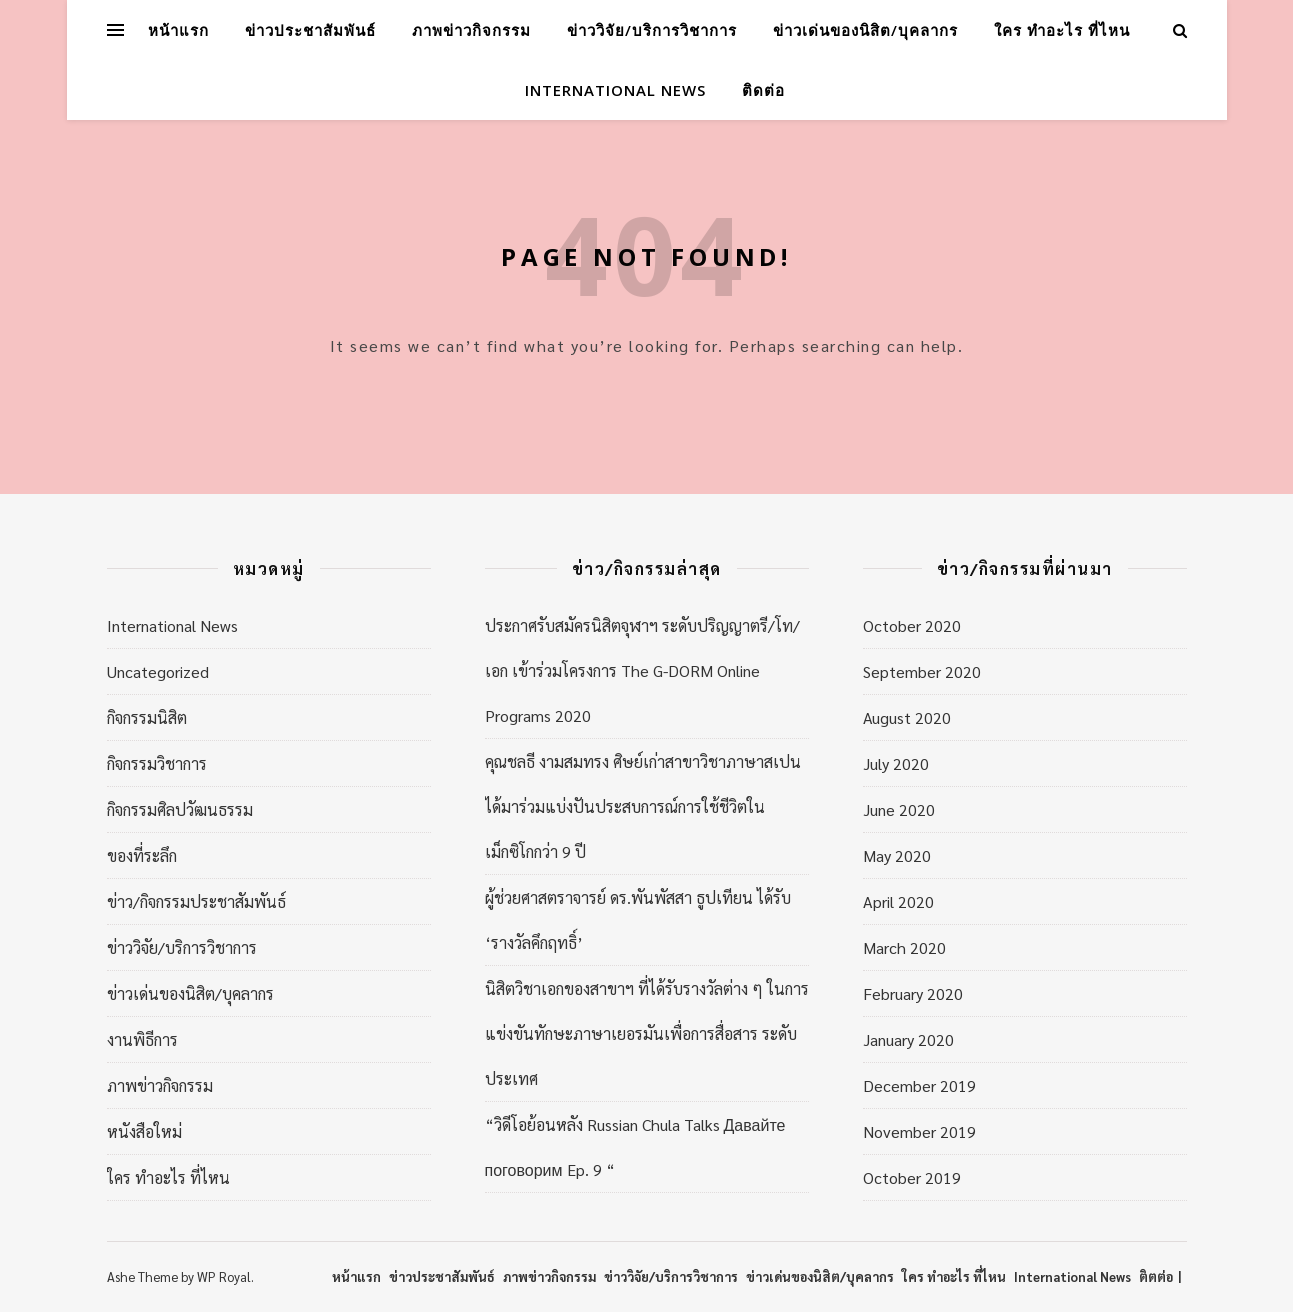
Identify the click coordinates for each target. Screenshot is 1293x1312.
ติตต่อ (1156, 1276)
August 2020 (907, 717)
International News (615, 90)
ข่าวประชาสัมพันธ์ (310, 30)
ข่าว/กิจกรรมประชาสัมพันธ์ (196, 901)
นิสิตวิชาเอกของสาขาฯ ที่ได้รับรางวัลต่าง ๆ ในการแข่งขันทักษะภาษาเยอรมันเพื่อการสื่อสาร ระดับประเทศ (647, 1033)
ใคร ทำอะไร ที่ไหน (1062, 30)
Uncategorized (158, 671)
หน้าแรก (178, 30)
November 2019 (919, 1131)
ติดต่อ (763, 90)
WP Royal (224, 1276)
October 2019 (912, 1177)
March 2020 (904, 947)
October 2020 (912, 625)
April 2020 (898, 901)
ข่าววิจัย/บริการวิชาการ (652, 30)
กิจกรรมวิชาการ (157, 763)
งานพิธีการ (142, 1039)
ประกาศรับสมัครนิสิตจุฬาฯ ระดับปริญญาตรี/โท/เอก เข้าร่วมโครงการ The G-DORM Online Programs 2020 (642, 670)
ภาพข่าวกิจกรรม (471, 30)
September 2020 (922, 671)
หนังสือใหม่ (144, 1131)
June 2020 (899, 809)
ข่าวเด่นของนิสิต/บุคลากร (865, 30)
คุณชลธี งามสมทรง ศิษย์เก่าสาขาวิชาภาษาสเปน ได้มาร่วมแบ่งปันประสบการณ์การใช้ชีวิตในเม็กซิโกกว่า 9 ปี (643, 806)
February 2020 (913, 993)
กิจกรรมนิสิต (147, 717)
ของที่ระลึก (142, 855)
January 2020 (908, 1039)
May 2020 (897, 855)
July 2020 (896, 763)
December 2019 (919, 1085)
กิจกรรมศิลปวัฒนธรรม (180, 809)
